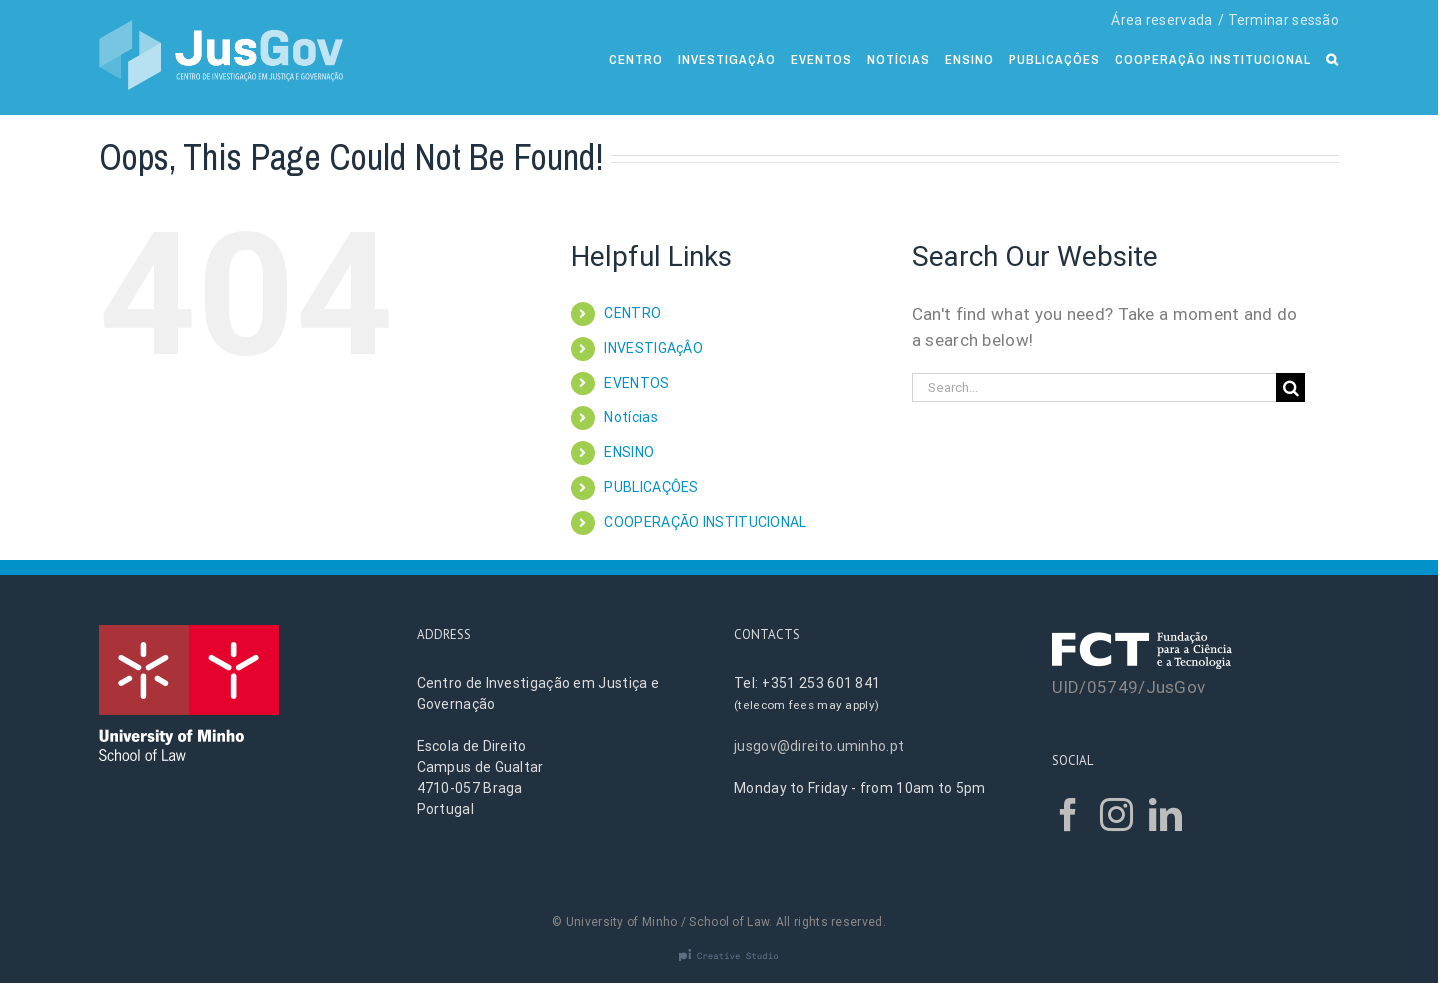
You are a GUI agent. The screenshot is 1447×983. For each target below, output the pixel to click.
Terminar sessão (1284, 20)
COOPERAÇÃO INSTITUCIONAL (705, 522)
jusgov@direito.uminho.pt (819, 746)
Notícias (630, 417)
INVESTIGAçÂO (653, 348)
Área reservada (1161, 20)
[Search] (1332, 57)
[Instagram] (1116, 814)
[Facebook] (1068, 814)
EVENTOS (636, 383)
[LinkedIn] (1165, 814)
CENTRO (632, 313)
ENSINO (629, 452)
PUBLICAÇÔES (651, 487)
